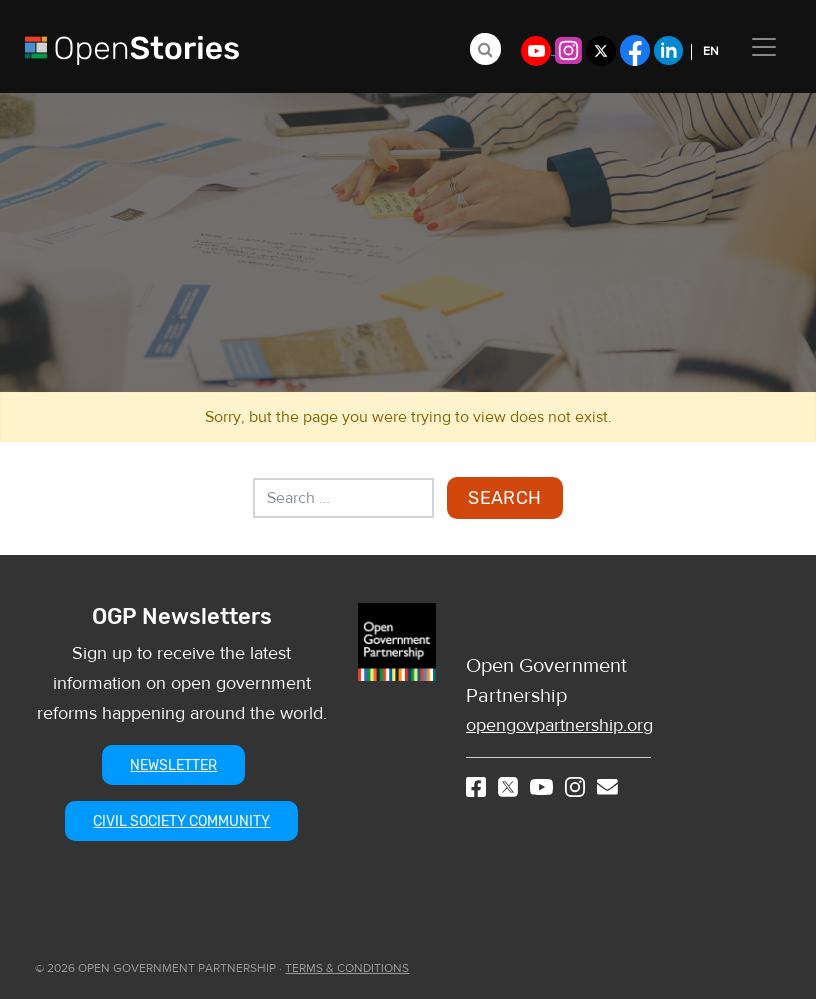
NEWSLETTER (173, 765)
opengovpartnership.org (559, 725)
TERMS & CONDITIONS (347, 968)
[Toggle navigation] (764, 47)
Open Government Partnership (546, 680)
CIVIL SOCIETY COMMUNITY (181, 821)
